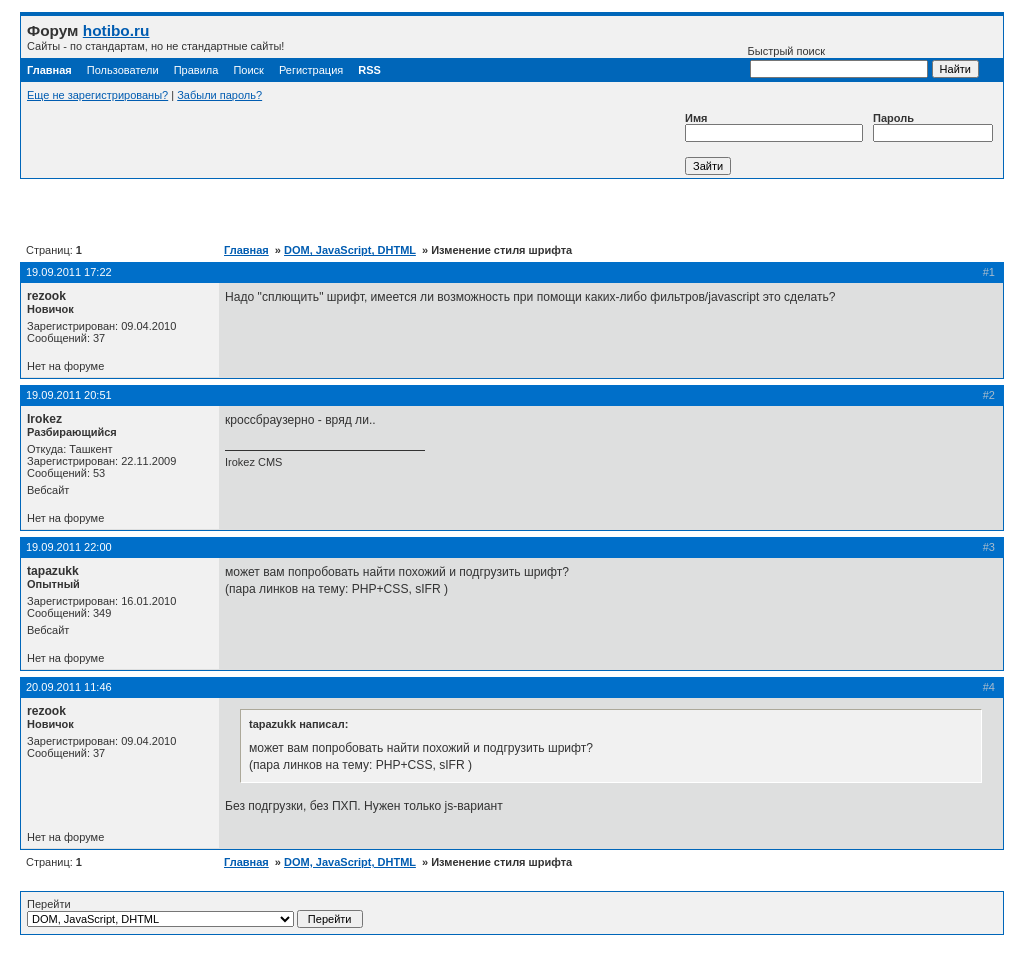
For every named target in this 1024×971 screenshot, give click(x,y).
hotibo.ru (116, 30)
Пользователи (123, 70)
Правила (196, 70)
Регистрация (311, 70)
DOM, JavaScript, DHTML (350, 250)
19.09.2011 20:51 (69, 395)
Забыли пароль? (219, 95)
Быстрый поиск (838, 61)
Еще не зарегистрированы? (97, 95)
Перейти (195, 913)
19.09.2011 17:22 (69, 272)
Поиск (248, 70)
